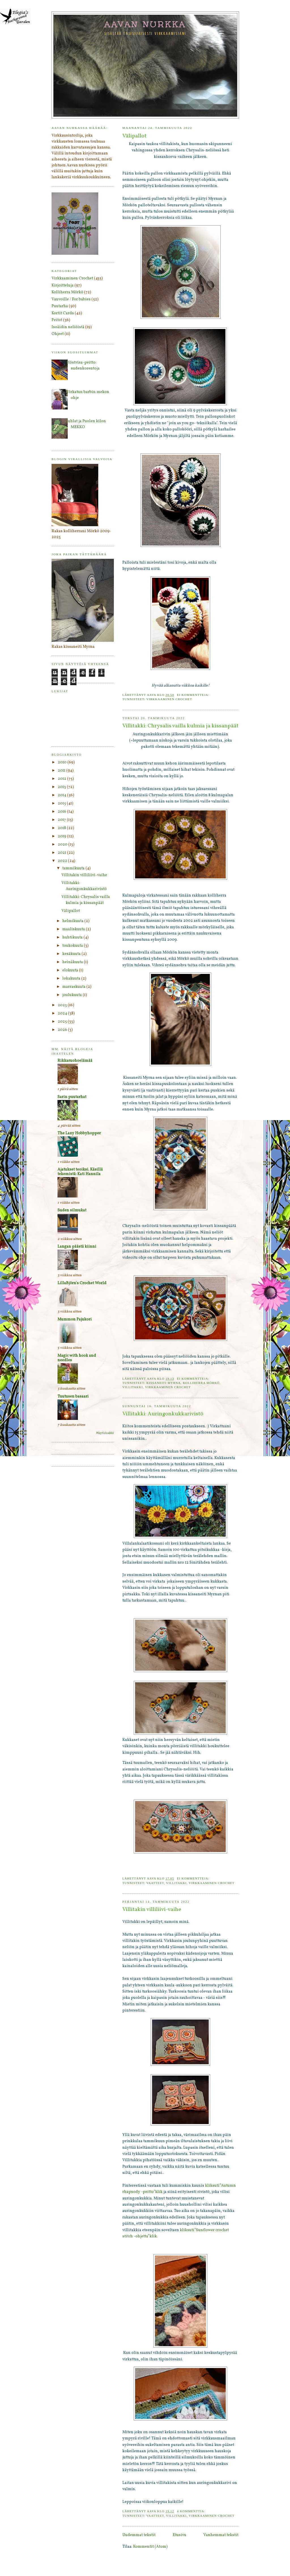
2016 (62, 811)
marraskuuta (74, 986)
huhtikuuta (73, 937)
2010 (62, 762)
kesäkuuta (72, 954)
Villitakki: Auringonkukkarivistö (162, 1414)
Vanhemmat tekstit (220, 2535)
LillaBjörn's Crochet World (81, 1283)
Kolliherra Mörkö (201, 1382)
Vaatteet (155, 1883)
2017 (62, 820)
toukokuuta (73, 945)
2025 (63, 1021)
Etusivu (179, 2535)
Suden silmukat (71, 1210)
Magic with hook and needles (76, 1358)
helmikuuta (73, 921)
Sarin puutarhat (71, 1097)
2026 (63, 1030)
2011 (62, 770)
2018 (62, 828)
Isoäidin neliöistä (68, 327)
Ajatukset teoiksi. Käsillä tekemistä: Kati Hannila (80, 1172)
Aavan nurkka (145, 24)
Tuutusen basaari (73, 1396)
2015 (62, 803)
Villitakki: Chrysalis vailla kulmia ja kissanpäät (180, 726)
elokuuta (70, 970)
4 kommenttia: (191, 2511)
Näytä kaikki (105, 1433)
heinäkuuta (73, 962)
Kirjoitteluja (63, 285)
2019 (62, 836)
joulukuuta (72, 995)
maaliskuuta (74, 929)
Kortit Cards (63, 313)
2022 (63, 861)
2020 (63, 844)
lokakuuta (71, 978)
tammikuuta (74, 868)
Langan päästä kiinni (76, 1246)
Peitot (57, 320)
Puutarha (60, 306)
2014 (62, 795)
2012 (62, 778)
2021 (62, 852)
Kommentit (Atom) (150, 2546)
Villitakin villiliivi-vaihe (151, 1910)
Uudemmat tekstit (138, 2535)
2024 (63, 1013)
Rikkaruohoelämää (74, 1060)
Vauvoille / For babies (71, 299)
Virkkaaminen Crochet (169, 699)
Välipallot (134, 136)
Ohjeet (58, 334)
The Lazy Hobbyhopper (79, 1133)
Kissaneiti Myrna (163, 1382)
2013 (62, 787)
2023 (63, 1005)
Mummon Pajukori (74, 1319)
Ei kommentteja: (193, 694)
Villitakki (132, 1387)
